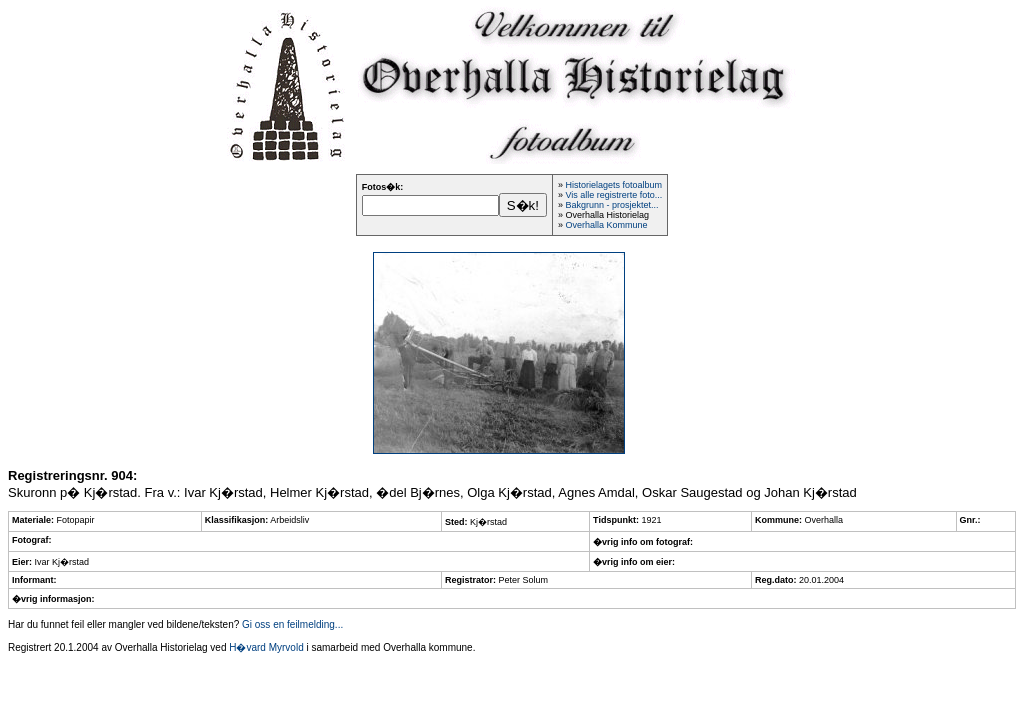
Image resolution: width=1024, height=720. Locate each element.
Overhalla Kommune (606, 225)
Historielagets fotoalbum (613, 185)
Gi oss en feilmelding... (292, 624)
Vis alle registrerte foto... (613, 195)
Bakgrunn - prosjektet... (611, 205)
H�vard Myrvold (266, 647)
